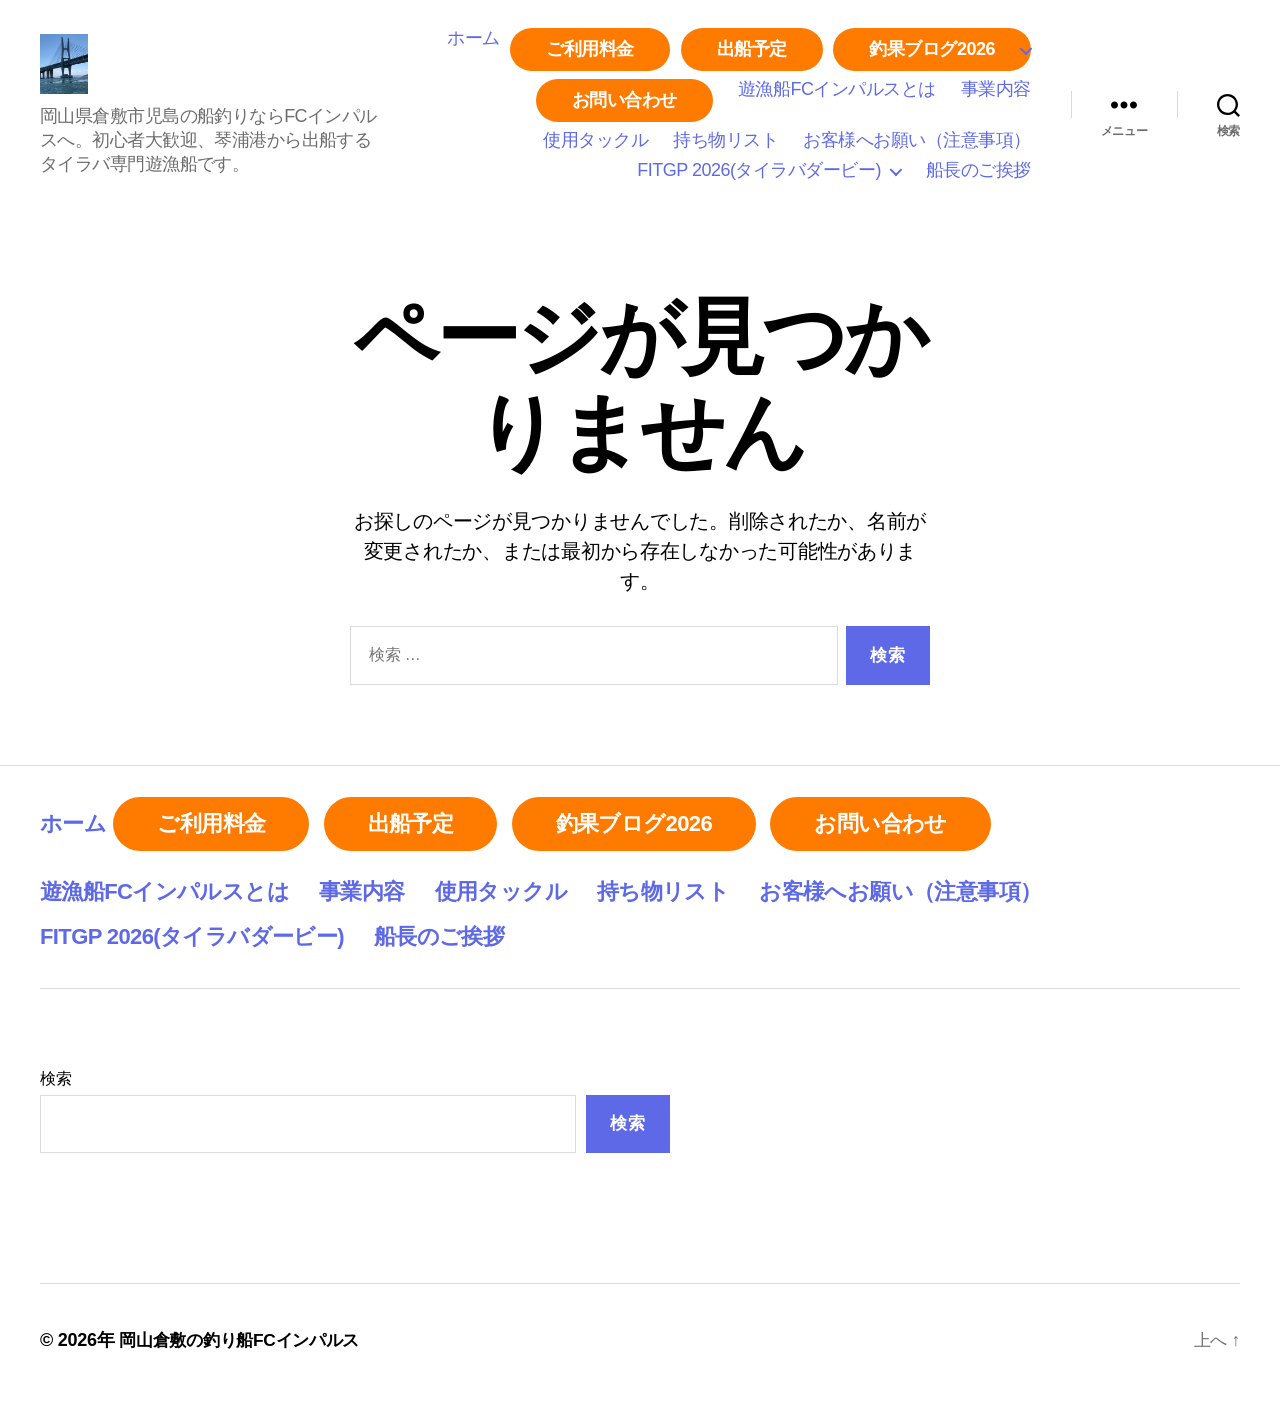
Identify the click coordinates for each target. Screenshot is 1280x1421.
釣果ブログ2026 (932, 58)
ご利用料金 (590, 58)
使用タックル (595, 150)
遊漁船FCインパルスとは (837, 98)
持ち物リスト (725, 150)
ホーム (473, 47)
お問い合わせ (624, 109)
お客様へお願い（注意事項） (917, 150)
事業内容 (996, 98)
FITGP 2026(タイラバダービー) (759, 179)
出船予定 (752, 58)
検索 (55, 1101)
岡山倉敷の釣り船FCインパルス (246, 1364)
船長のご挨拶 (978, 179)
